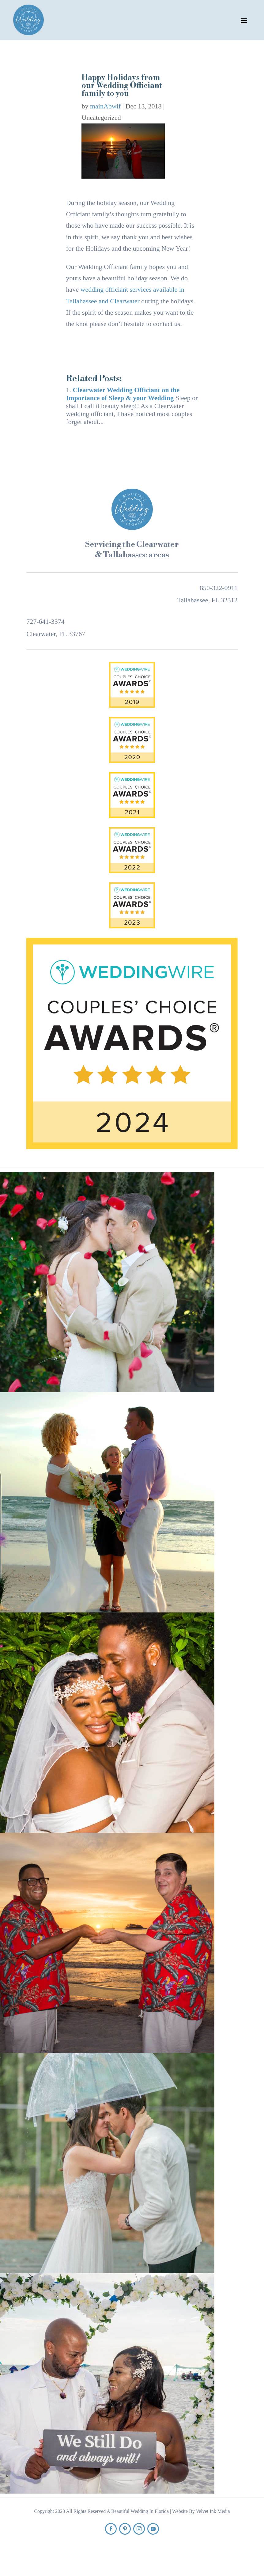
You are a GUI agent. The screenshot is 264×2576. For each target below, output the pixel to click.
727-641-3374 (45, 621)
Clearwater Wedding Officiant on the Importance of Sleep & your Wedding (123, 394)
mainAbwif (105, 106)
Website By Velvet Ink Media (201, 2511)
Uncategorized (101, 117)
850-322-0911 (219, 588)
